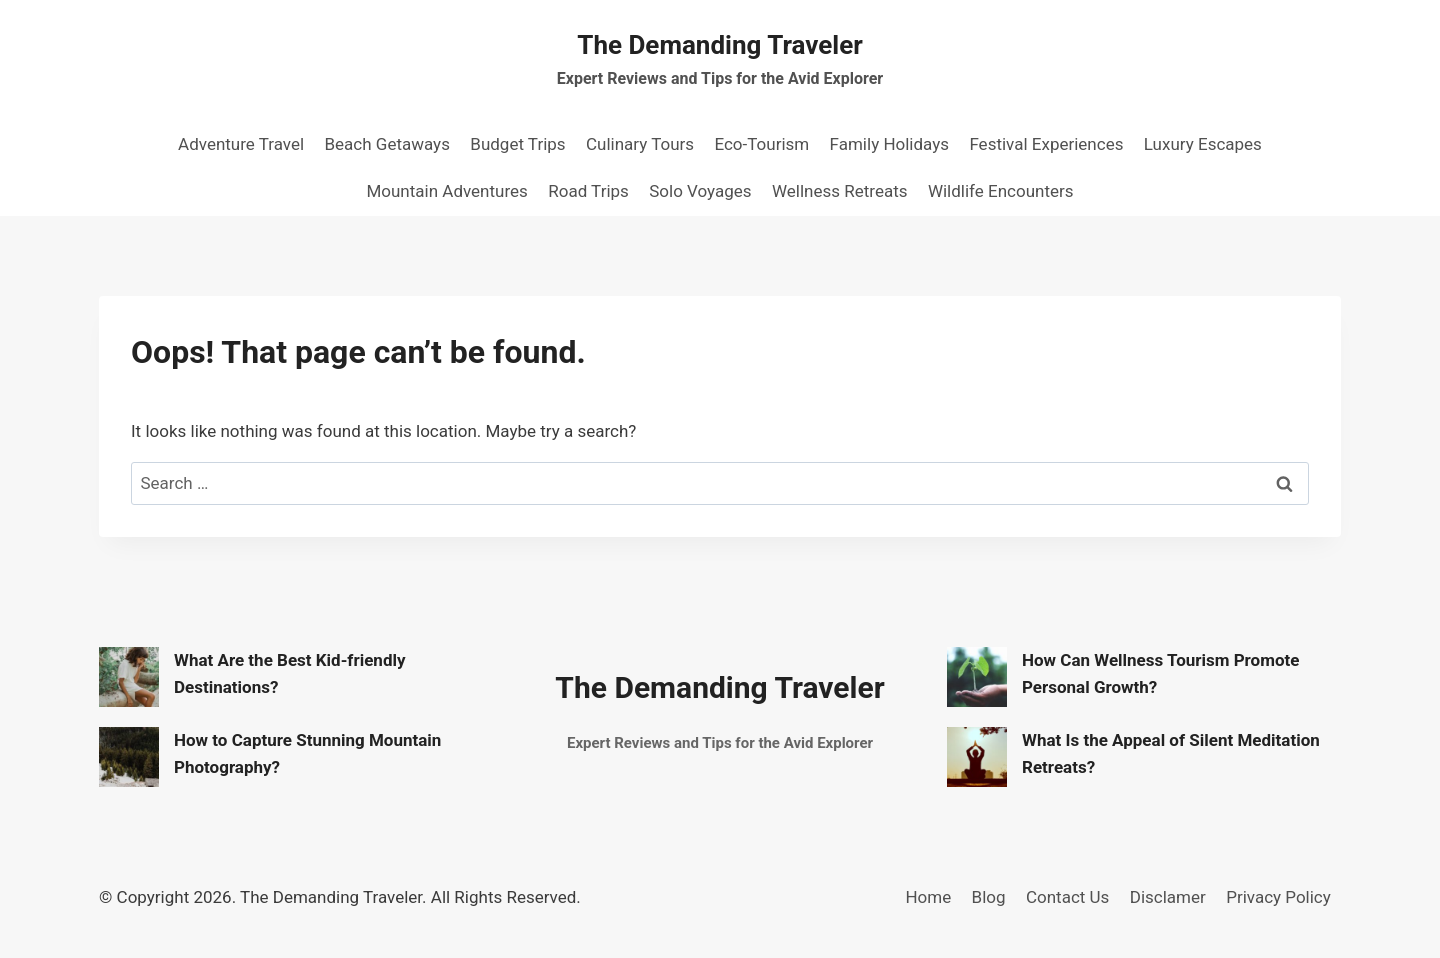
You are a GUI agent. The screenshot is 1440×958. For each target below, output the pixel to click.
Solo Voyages (700, 191)
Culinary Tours (640, 144)
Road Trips (588, 191)
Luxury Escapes (1203, 144)
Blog (989, 897)
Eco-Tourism (761, 144)
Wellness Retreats (840, 191)
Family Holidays (889, 144)
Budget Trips (517, 144)
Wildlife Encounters (1001, 191)
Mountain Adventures (446, 191)
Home (928, 897)
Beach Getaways (386, 144)
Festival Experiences (1046, 144)
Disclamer (1168, 897)
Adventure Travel (241, 144)
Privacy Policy (1278, 897)
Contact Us (1067, 897)
